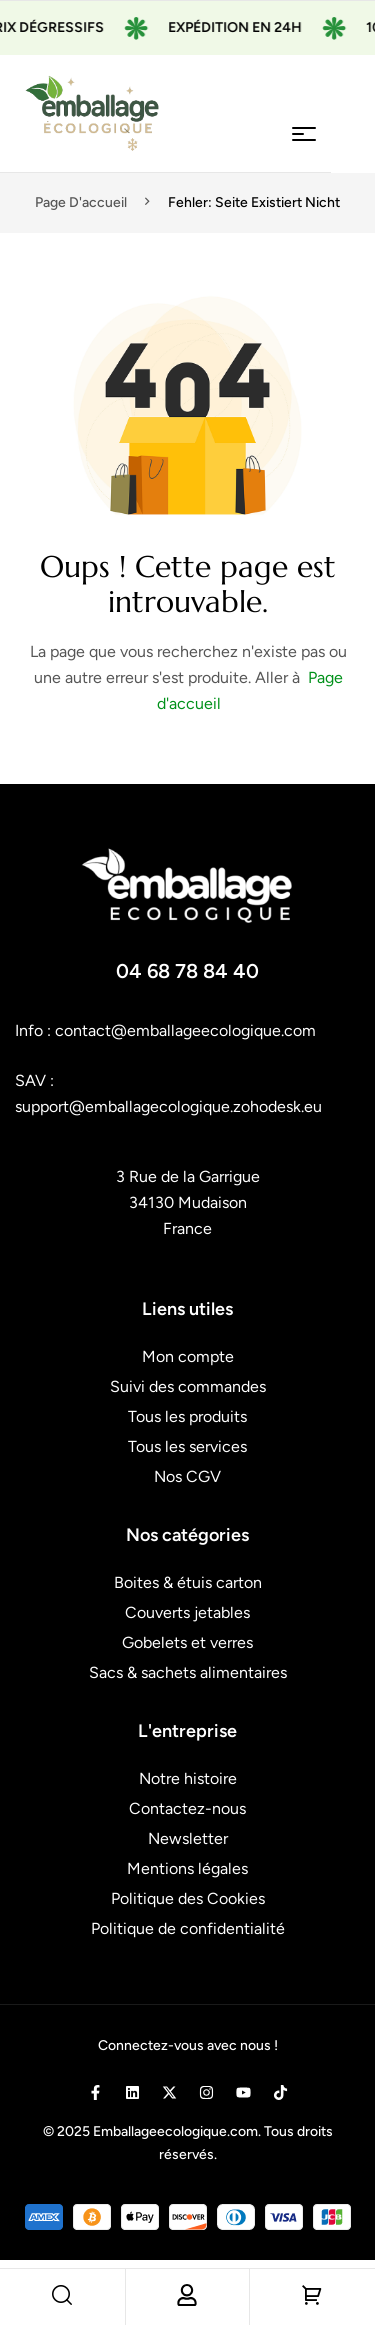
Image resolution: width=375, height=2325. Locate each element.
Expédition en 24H (246, 27)
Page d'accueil (81, 202)
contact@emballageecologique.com (185, 1030)
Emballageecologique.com (175, 2131)
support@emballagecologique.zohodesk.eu (168, 1106)
